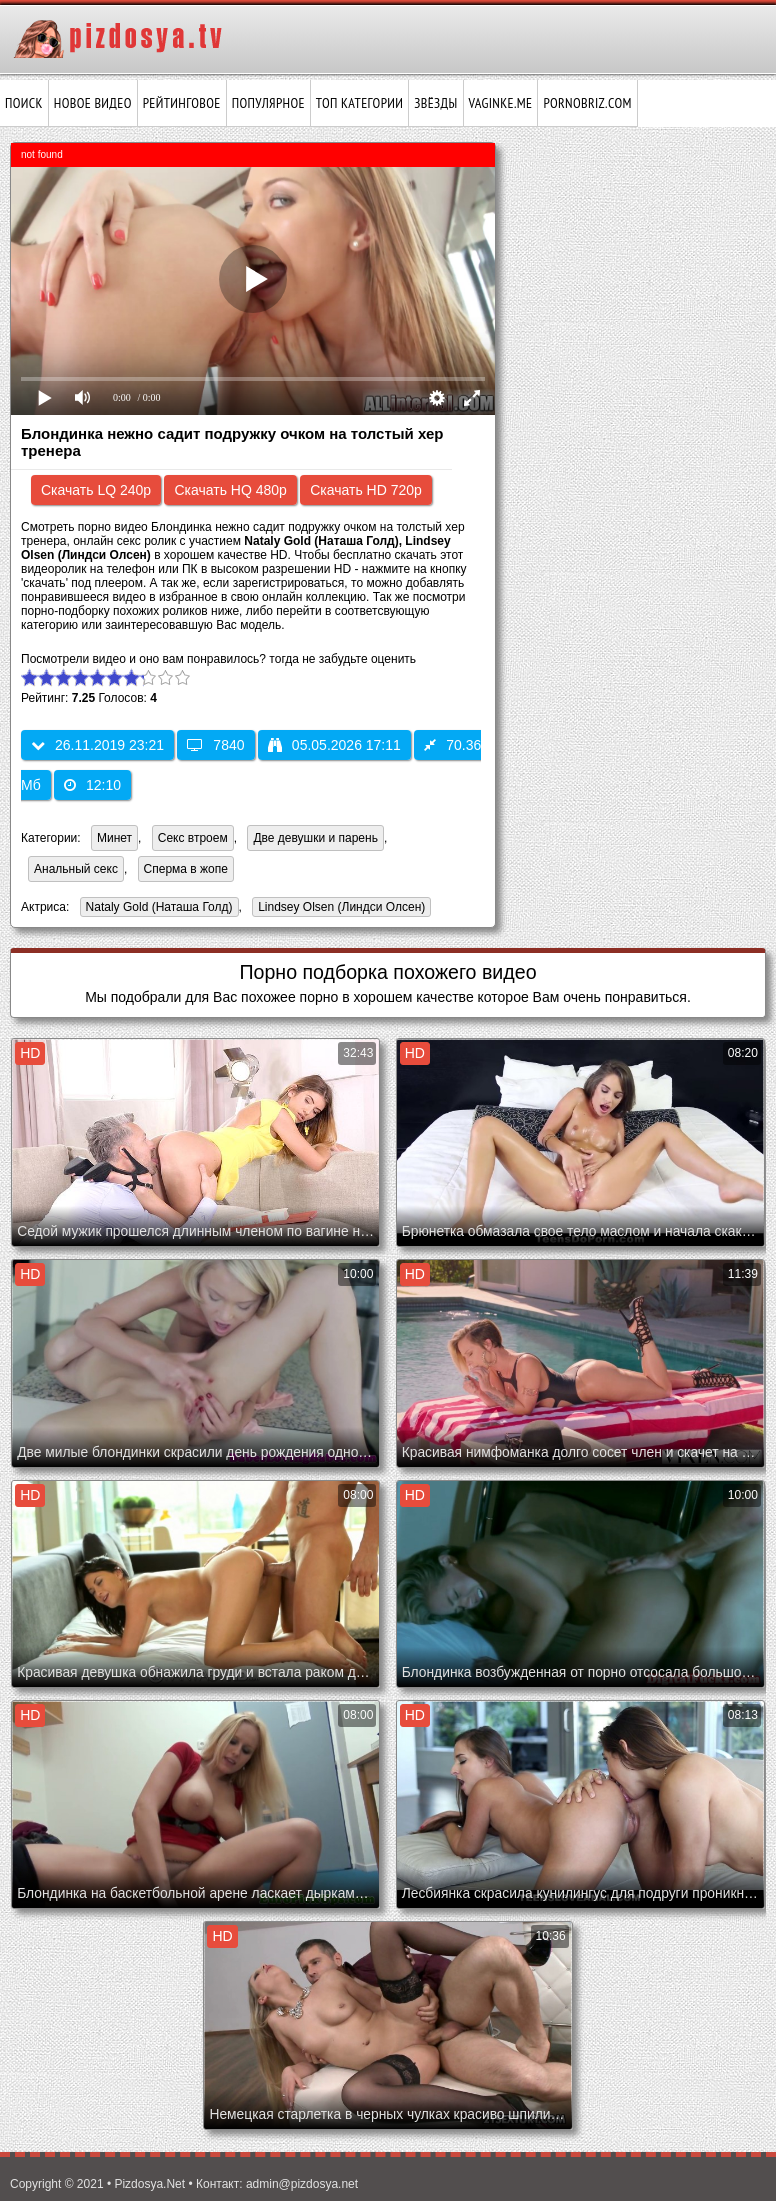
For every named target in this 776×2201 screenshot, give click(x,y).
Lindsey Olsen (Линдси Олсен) (338, 908)
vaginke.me (501, 103)
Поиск (24, 103)
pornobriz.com (587, 103)
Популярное (268, 103)
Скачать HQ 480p (230, 490)
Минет (114, 838)
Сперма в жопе (186, 869)
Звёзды (435, 103)
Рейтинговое (182, 103)
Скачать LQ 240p (96, 490)
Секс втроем (193, 838)
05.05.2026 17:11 (334, 745)
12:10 (92, 785)
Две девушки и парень (315, 838)
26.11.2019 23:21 (97, 745)
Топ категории (359, 103)
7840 (215, 745)
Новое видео (93, 103)
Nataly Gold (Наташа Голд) (156, 908)
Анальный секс (76, 869)
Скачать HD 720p (366, 490)
